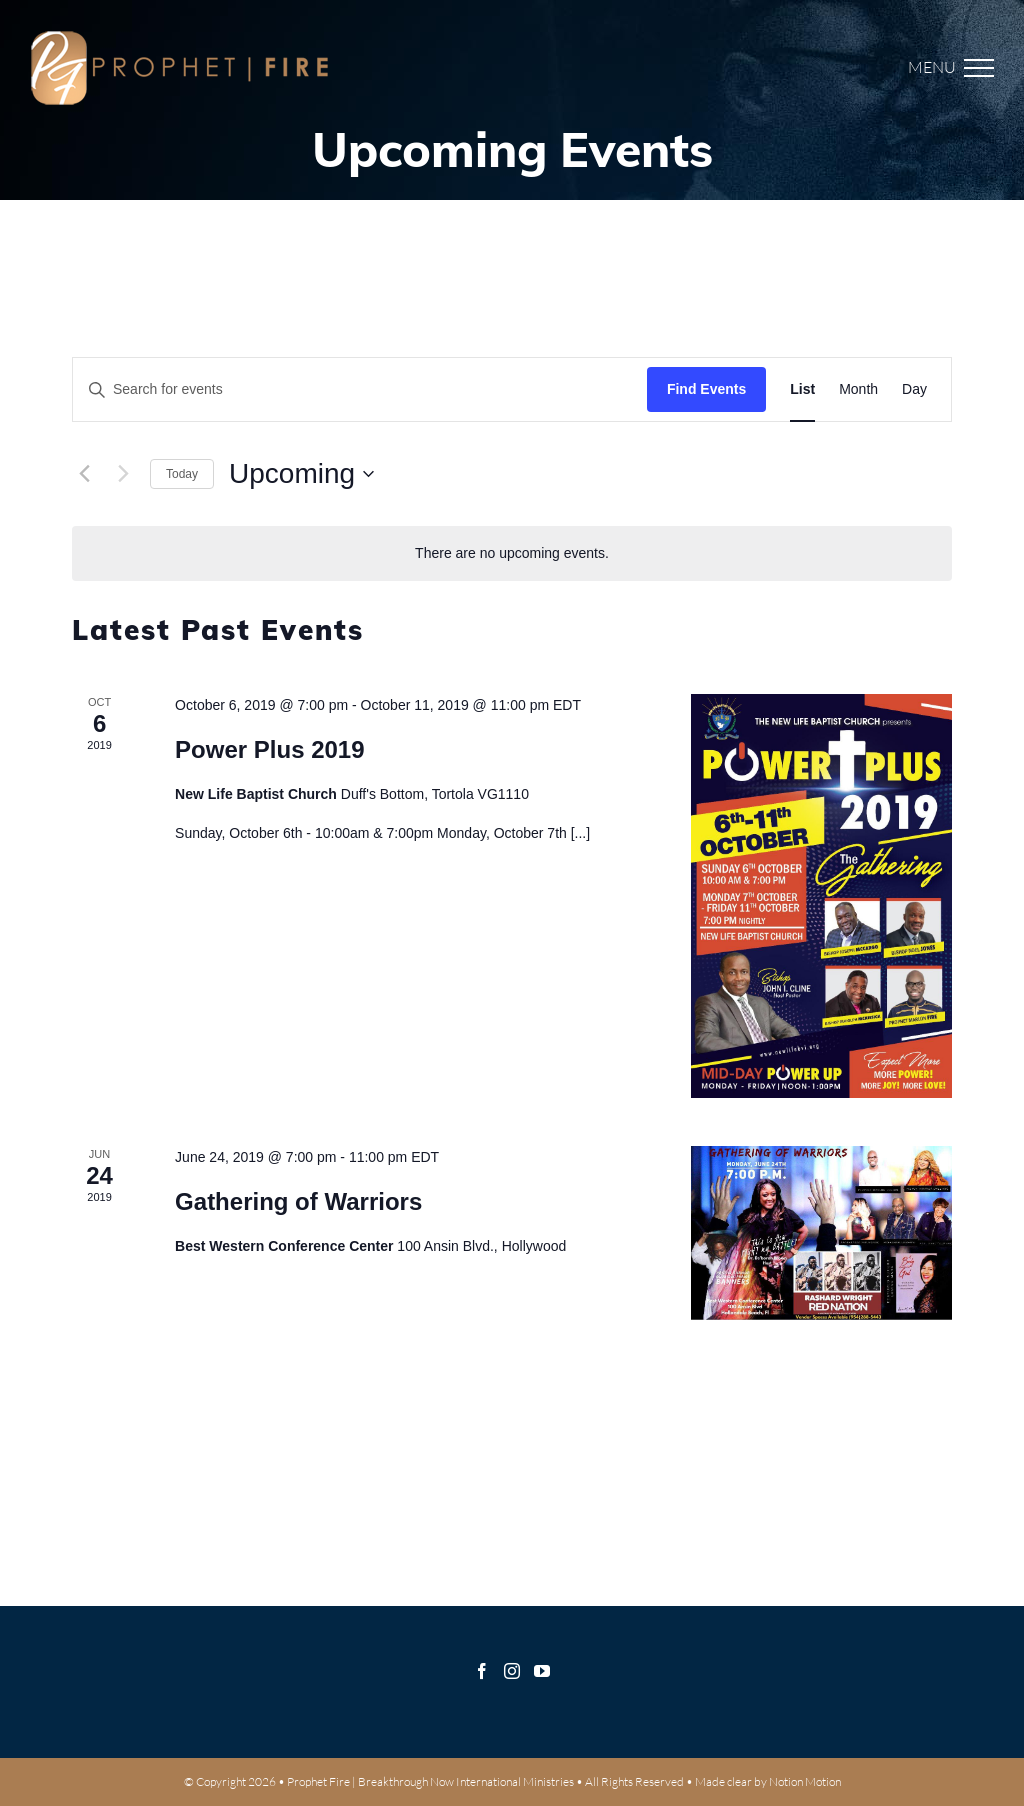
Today (182, 474)
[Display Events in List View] (802, 389)
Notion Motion (805, 1781)
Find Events (706, 389)
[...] (580, 833)
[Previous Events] (84, 474)
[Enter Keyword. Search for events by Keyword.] (360, 389)
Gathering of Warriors (298, 1201)
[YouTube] (542, 1671)
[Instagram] (512, 1671)
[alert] (512, 553)
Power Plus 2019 (269, 749)
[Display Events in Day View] (914, 389)
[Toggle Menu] (960, 68)
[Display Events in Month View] (858, 389)
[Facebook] (482, 1671)
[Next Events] (123, 474)
